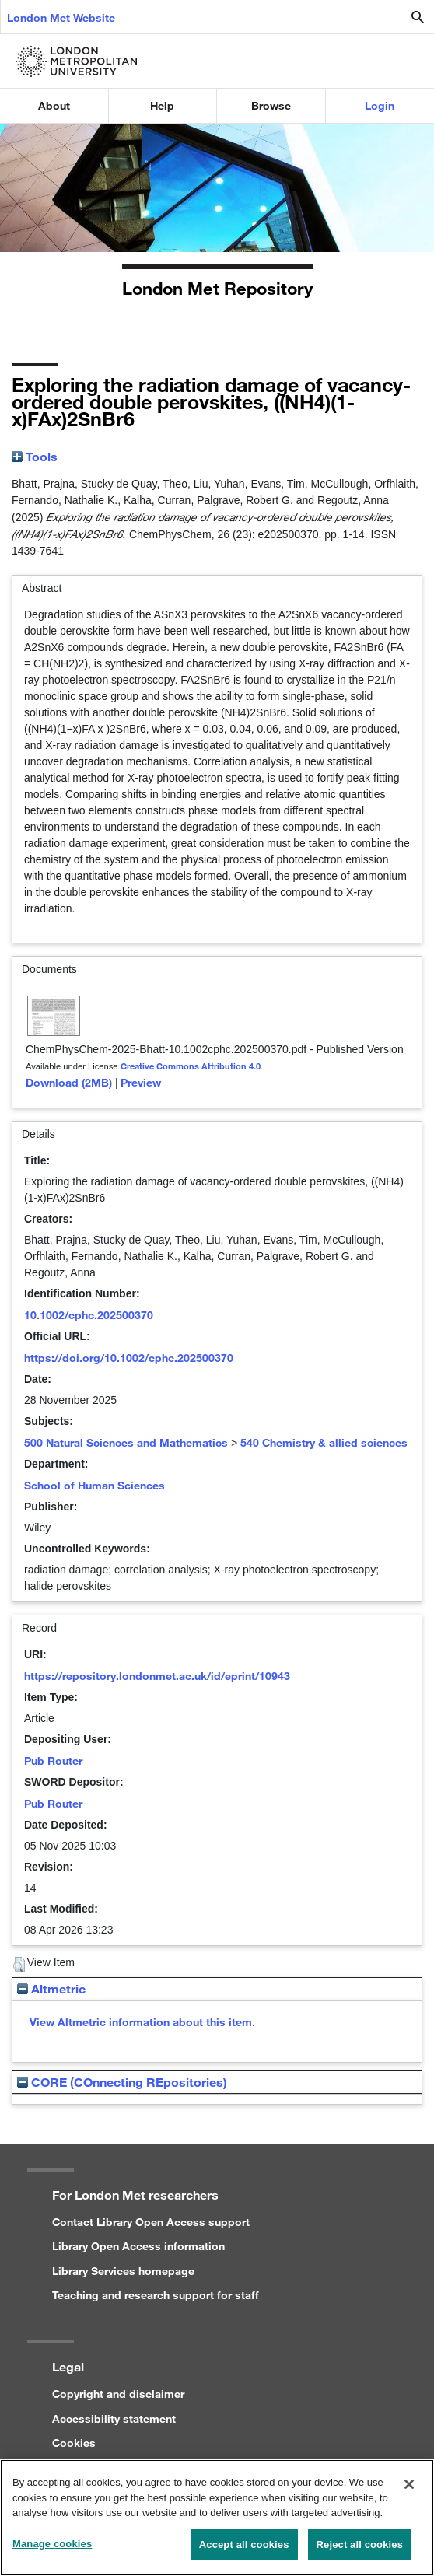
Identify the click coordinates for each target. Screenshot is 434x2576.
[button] (19, 1964)
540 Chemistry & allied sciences (324, 1442)
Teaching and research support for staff (155, 2294)
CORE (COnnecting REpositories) (122, 2081)
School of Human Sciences (94, 1485)
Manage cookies (52, 2552)
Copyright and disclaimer (118, 2393)
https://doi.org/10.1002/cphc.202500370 (128, 1357)
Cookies (74, 2442)
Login (379, 105)
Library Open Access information (138, 2245)
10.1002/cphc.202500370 (88, 1314)
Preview (141, 1082)
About (54, 105)
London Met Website (61, 17)
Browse (271, 105)
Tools (35, 456)
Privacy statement (98, 2467)
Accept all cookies (244, 2553)
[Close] (409, 2493)
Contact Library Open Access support (151, 2221)
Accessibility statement (114, 2418)
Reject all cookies (360, 2553)
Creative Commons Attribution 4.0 (191, 1066)
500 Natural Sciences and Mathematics (126, 1442)
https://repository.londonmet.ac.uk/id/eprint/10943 (157, 1675)
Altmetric (51, 1988)
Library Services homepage (123, 2270)
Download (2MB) (69, 1082)
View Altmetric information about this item (141, 2021)
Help (162, 105)
